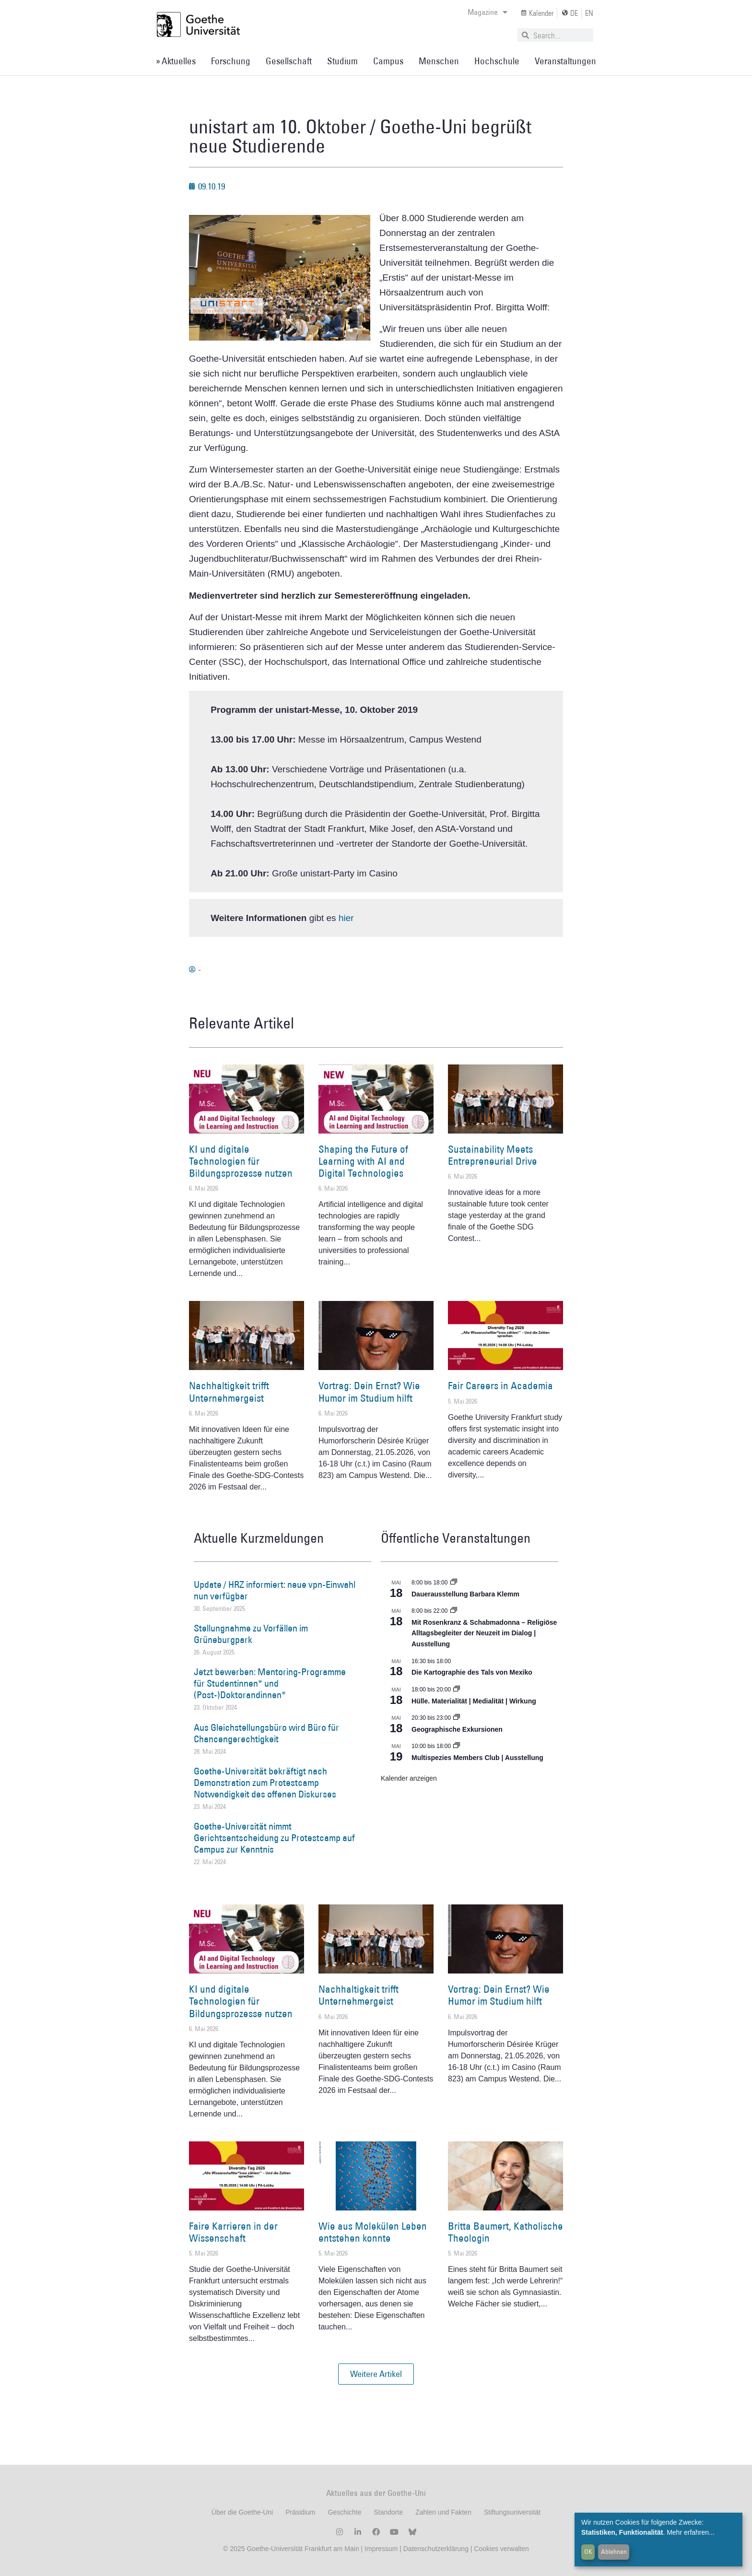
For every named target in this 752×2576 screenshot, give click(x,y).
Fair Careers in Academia (500, 1385)
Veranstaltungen (565, 61)
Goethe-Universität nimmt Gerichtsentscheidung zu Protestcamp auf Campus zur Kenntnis (274, 1837)
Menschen (439, 61)
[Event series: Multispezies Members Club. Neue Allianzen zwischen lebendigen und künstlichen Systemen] (456, 1746)
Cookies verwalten (501, 2548)
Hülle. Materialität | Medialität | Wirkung (473, 1701)
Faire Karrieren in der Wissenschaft (233, 2232)
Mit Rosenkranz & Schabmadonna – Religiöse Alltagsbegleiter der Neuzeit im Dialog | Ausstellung (484, 1633)
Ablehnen (614, 2551)
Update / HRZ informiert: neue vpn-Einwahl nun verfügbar (274, 1590)
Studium (342, 61)
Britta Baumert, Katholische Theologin (505, 2232)
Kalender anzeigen (409, 1778)
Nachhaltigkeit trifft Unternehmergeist (229, 1391)
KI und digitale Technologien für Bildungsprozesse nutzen (241, 1161)
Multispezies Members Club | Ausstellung (477, 1757)
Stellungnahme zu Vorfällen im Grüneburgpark (251, 1634)
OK (588, 2551)
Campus (388, 61)
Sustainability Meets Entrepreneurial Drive (492, 1155)
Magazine (487, 12)
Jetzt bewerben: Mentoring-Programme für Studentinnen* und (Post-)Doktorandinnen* (270, 1683)
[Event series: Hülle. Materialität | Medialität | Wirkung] (456, 1689)
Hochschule (496, 61)
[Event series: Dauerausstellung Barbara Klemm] (453, 1582)
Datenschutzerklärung (436, 2548)
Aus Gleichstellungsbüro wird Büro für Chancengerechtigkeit (266, 1733)
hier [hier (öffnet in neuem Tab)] (346, 918)
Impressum (380, 2548)
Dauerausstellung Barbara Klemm (465, 1594)
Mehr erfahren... (691, 2532)
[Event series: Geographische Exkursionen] (456, 1717)
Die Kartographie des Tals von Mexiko (471, 1672)
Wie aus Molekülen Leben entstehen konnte (372, 2232)
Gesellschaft (289, 61)
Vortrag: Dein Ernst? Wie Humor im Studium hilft (369, 1391)
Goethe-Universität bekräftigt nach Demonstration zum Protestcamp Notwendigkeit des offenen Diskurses (265, 1782)
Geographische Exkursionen (457, 1729)
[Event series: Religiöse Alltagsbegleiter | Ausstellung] (453, 1610)
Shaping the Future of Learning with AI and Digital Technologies (363, 1161)
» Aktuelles (176, 61)
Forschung (230, 61)
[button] (376, 2374)
